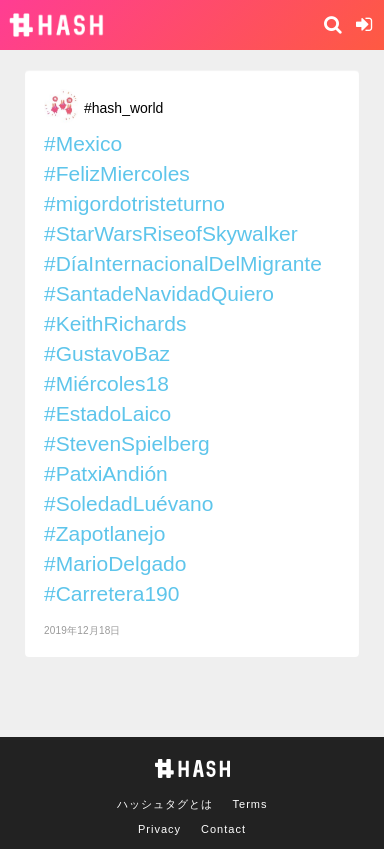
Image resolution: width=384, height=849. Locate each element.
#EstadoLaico (107, 413)
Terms (250, 804)
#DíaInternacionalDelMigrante (183, 263)
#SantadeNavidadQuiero (159, 293)
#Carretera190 (111, 593)
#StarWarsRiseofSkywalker (171, 233)
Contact (223, 829)
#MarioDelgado (115, 563)
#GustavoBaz (107, 353)
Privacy (159, 829)
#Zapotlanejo (104, 533)
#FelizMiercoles (117, 173)
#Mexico (83, 143)
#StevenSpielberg (127, 443)
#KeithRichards (115, 323)
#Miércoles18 (106, 383)
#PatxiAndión (106, 473)
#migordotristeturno (134, 203)
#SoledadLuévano (128, 503)
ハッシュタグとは (165, 804)
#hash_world (123, 108)
